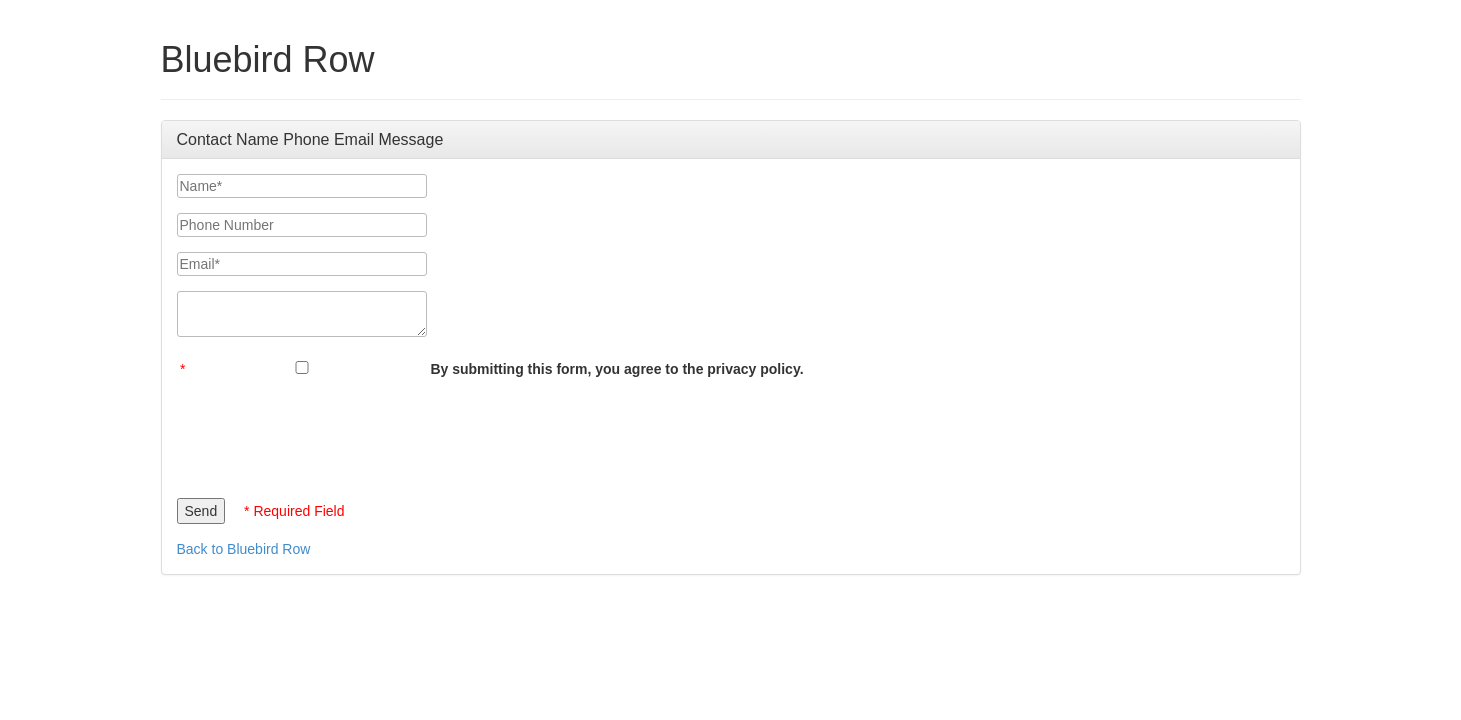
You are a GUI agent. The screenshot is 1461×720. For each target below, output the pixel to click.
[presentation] (329, 433)
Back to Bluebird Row (244, 549)
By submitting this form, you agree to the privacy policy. (616, 369)
